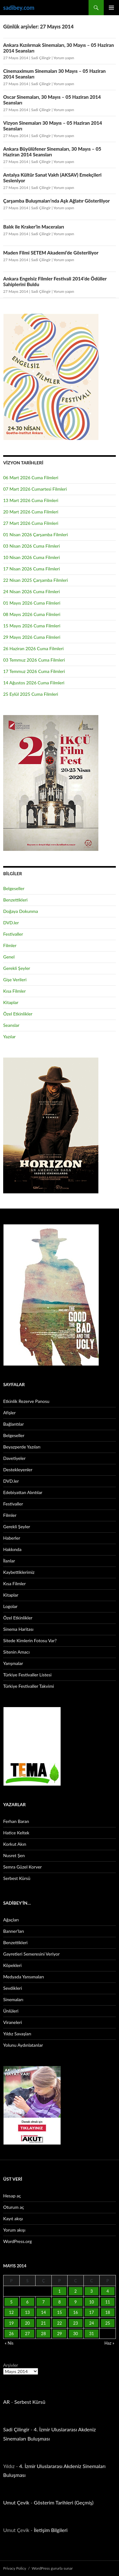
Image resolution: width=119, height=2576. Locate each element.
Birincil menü (111, 7)
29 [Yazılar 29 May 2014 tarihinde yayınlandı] (59, 2333)
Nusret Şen (14, 1855)
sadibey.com (18, 7)
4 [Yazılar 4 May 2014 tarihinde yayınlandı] (107, 2291)
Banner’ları (13, 1931)
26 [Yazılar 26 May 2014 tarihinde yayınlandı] (11, 2333)
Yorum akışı (14, 2230)
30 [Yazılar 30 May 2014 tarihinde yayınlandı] (75, 2333)
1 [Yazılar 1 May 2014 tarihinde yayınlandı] (59, 2291)
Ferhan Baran (16, 1821)
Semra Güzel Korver (22, 1866)
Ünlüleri (10, 2011)
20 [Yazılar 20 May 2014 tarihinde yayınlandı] (27, 2323)
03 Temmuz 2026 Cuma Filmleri (34, 660)
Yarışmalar (13, 1663)
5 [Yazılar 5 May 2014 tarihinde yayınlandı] (11, 2301)
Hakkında (12, 1549)
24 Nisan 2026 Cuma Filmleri (31, 591)
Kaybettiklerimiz (19, 1572)
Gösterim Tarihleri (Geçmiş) (64, 2502)
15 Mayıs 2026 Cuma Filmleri (31, 625)
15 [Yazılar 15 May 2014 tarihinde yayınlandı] (59, 2312)
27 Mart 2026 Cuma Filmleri (30, 523)
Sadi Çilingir (41, 57)
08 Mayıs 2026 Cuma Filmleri (31, 614)
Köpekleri (12, 1965)
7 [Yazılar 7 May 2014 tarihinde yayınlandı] (43, 2301)
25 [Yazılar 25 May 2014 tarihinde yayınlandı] (107, 2323)
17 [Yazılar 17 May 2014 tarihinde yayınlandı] (91, 2312)
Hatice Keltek (16, 1832)
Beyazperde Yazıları (21, 1446)
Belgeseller (13, 888)
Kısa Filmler (14, 991)
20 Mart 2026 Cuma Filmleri (30, 511)
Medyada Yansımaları (23, 1976)
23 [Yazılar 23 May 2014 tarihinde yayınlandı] (75, 2323)
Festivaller (13, 934)
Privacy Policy (14, 2568)
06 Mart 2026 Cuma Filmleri (30, 477)
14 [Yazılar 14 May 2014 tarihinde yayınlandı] (43, 2312)
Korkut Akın (14, 1844)
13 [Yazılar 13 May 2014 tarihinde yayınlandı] (27, 2312)
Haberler (11, 1538)
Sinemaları (13, 1999)
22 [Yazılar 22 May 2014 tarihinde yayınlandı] (59, 2323)
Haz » (109, 2343)
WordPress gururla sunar (52, 2568)
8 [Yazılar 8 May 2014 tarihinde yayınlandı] (59, 2301)
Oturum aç (13, 2207)
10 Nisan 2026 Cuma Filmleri (31, 557)
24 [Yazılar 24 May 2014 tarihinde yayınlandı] (91, 2323)
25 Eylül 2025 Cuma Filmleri (30, 694)
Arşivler (10, 2365)
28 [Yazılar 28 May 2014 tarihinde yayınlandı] (43, 2333)
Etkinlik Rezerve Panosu (26, 1401)
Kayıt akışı (13, 2218)
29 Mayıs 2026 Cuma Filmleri (31, 637)
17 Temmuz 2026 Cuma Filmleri (34, 671)
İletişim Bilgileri (51, 2530)
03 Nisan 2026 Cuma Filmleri (31, 546)
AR (6, 2402)
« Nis (9, 2343)
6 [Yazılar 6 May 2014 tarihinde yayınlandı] (27, 2301)
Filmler (10, 945)
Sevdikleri (12, 1988)
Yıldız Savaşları (17, 2033)
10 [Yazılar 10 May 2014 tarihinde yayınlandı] (91, 2301)
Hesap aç (12, 2195)
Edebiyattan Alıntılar (22, 1492)
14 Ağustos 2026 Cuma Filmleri (33, 682)
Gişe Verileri (15, 979)
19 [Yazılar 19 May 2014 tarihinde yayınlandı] (11, 2323)
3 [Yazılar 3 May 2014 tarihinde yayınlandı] (91, 2291)
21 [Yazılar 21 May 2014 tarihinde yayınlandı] (43, 2323)
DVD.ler (11, 922)
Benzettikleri (15, 899)
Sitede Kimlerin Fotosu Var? (30, 1640)
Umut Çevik (16, 2502)
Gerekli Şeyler (16, 968)
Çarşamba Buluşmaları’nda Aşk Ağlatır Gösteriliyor (56, 201)
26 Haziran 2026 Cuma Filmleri (33, 648)
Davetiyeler (14, 1458)
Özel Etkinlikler (17, 1013)
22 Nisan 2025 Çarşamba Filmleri (35, 580)
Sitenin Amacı (16, 1652)
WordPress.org (17, 2241)
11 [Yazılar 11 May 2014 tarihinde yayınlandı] (107, 2301)
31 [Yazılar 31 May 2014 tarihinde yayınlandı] (91, 2333)
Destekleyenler (17, 1469)
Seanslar (11, 1025)
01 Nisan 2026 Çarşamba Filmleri (35, 534)
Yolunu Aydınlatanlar (23, 2045)
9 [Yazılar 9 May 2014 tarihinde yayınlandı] (75, 2301)
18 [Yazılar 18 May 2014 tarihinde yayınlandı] (107, 2312)
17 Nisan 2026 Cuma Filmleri (31, 568)
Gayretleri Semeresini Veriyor (31, 1954)
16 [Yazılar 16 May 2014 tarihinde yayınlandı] (75, 2312)
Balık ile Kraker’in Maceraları (33, 226)
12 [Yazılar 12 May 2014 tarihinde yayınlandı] (11, 2312)
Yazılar (9, 1036)
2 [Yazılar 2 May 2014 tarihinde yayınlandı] (75, 2291)
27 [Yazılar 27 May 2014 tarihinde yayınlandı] (27, 2333)
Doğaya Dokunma (20, 911)
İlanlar (9, 1560)
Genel (9, 956)
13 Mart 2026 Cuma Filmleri (30, 500)
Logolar (10, 1606)
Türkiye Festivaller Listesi (27, 1674)
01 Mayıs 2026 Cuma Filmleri (31, 603)
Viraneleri (12, 2022)
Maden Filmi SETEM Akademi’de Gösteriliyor (50, 252)
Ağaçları (11, 1919)
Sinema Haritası (18, 1629)
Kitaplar (10, 1002)
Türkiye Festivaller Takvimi (28, 1686)
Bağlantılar (13, 1424)
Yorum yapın (63, 57)
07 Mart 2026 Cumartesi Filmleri (35, 489)
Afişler (9, 1412)
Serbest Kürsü (16, 1878)
